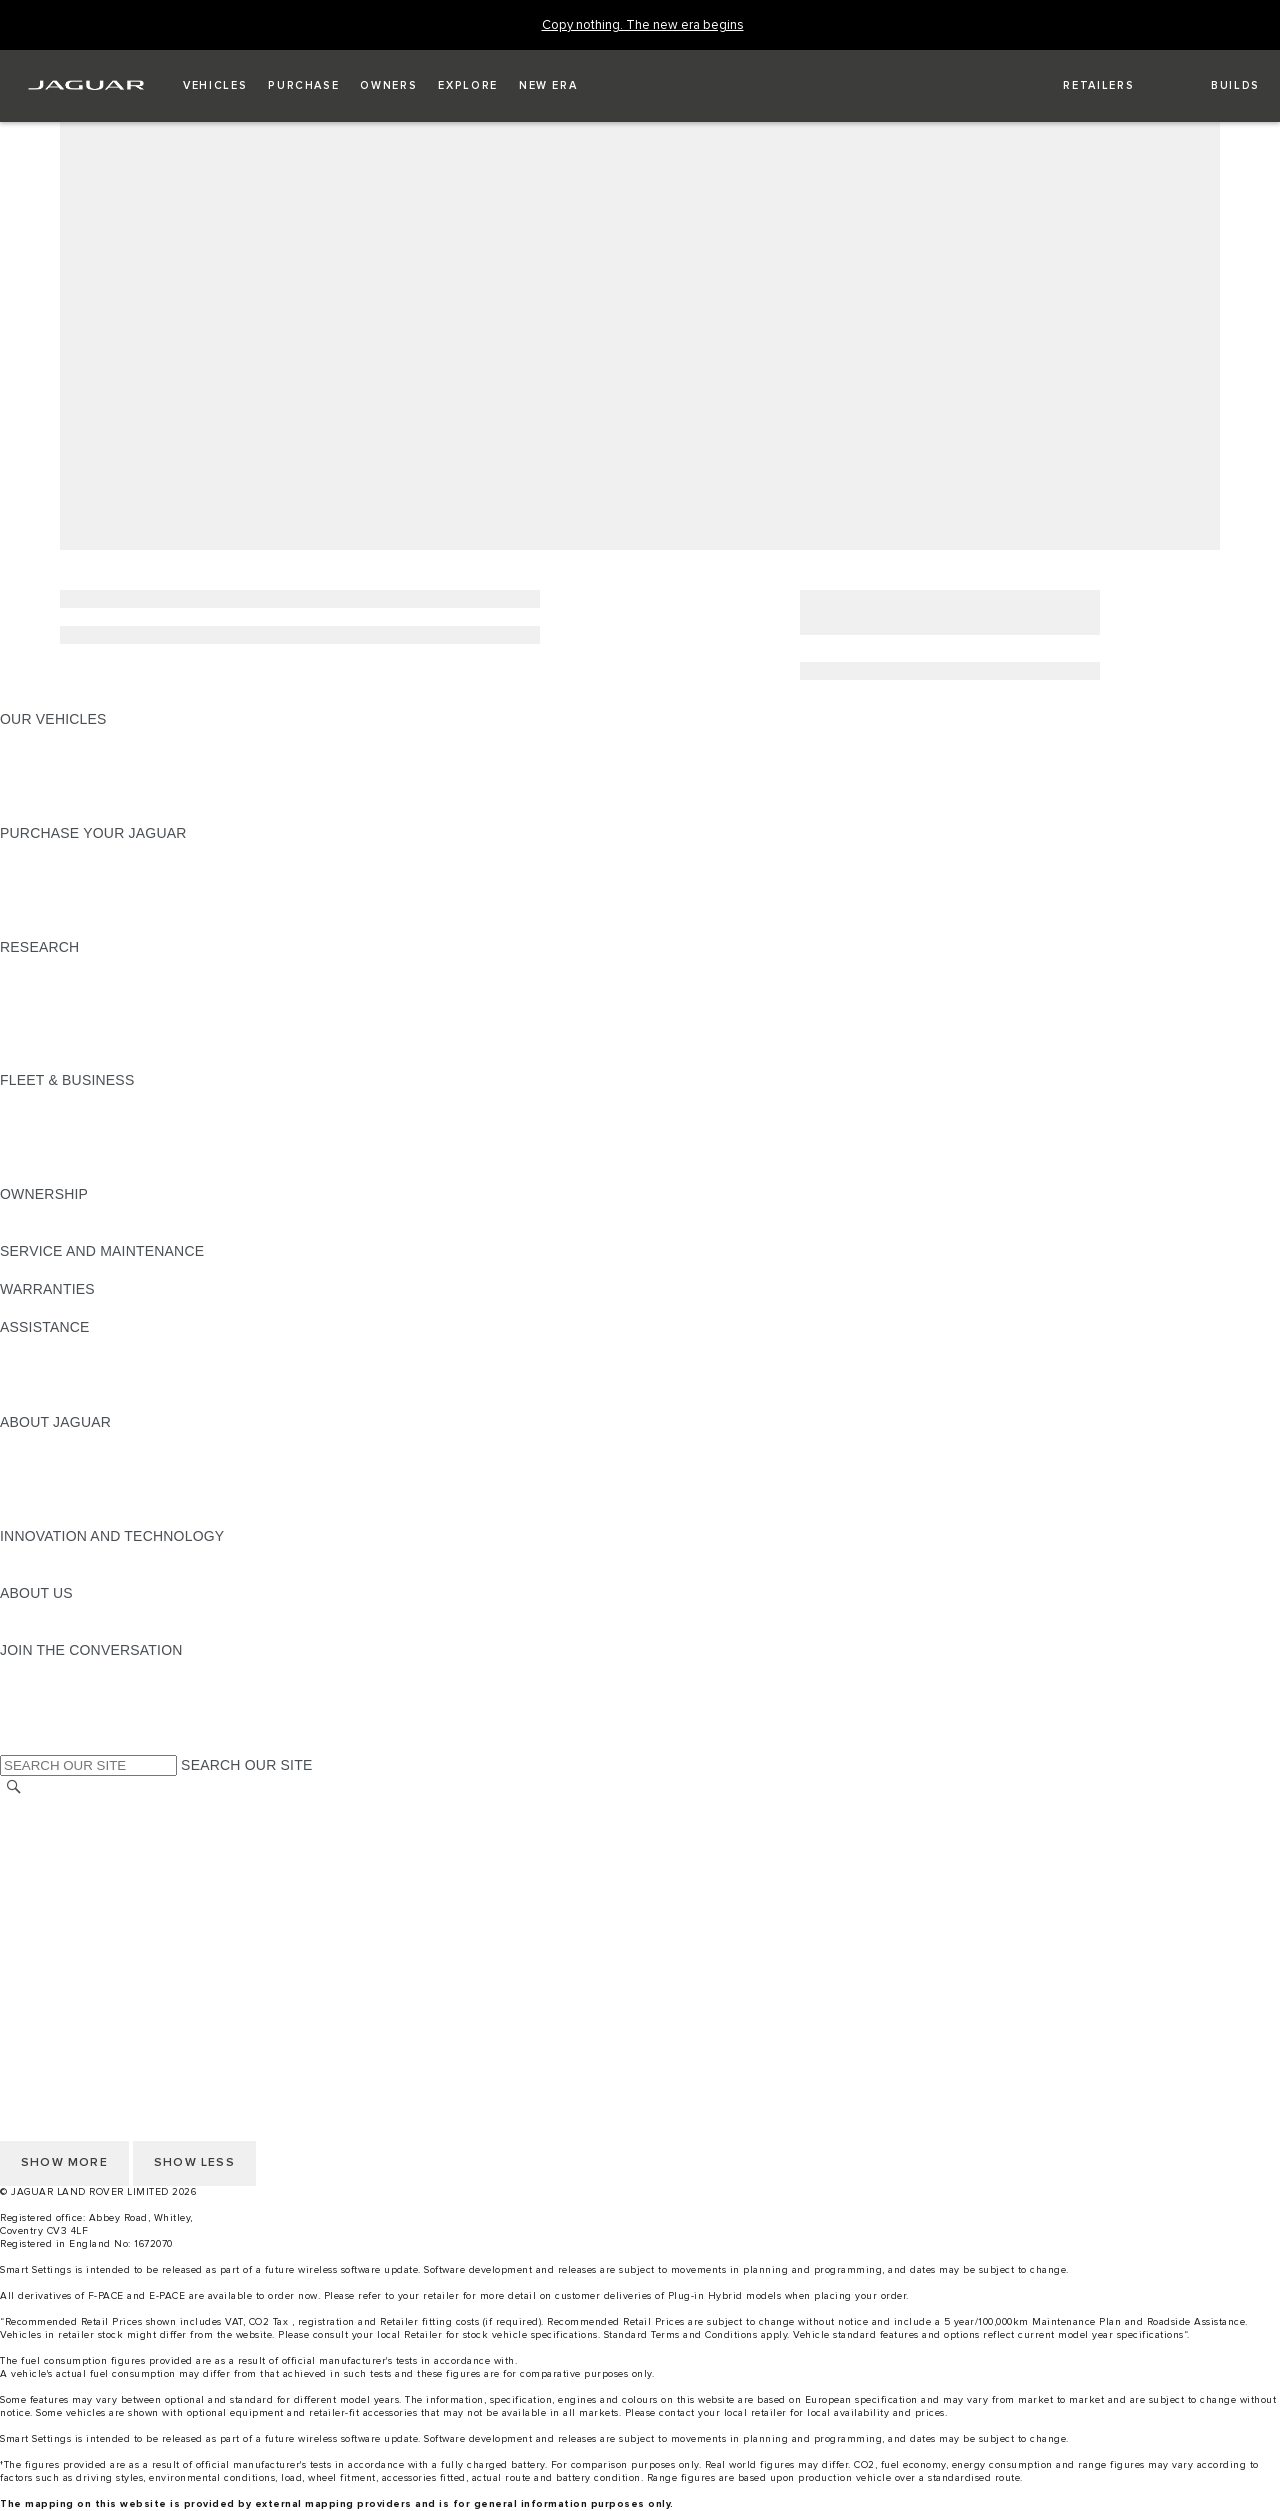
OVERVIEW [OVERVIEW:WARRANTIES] (38, 1308)
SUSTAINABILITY (57, 1631)
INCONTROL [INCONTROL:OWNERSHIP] (42, 1232)
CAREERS (34, 1827)
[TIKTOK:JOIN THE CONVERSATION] (33, 1688)
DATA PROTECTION (66, 1884)
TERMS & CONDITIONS (79, 1846)
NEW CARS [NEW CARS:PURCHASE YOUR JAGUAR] (38, 852)
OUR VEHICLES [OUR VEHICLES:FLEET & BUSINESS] (53, 1118)
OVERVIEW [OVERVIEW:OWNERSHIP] (38, 1213)
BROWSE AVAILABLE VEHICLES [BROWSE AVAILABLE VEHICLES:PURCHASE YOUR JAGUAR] (108, 928)
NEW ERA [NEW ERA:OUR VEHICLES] (33, 814)
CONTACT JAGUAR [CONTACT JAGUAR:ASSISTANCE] (65, 1346)
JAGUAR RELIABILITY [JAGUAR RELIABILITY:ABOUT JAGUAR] (74, 1498)
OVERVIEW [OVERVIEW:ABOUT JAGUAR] (38, 1441)
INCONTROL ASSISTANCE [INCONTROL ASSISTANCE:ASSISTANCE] (88, 1384)
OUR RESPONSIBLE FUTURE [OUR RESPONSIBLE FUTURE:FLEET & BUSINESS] (99, 1137)
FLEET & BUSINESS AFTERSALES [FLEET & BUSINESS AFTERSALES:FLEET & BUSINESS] (115, 1156)
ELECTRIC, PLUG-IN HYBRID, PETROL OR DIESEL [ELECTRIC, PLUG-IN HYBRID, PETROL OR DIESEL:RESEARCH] (170, 1061)
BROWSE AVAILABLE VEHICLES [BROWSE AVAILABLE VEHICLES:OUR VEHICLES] (108, 795)
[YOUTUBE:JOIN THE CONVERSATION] (42, 1707)
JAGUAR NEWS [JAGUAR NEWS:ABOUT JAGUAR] (52, 1460)
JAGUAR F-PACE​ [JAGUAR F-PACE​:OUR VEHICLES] (57, 738)
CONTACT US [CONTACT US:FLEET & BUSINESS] (46, 1175)
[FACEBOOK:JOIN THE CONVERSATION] (47, 1726)
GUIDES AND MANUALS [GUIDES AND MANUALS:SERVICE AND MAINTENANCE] (81, 1270)
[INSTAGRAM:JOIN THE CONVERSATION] (50, 1669)
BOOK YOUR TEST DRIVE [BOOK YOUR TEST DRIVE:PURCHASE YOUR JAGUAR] (87, 890)
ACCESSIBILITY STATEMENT (97, 1922)
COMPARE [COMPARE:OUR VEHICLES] (35, 776)
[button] (215, 86)
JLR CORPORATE (59, 1903)
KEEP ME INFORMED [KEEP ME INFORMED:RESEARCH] (72, 985)
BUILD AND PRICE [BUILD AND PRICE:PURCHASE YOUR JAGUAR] (62, 909)
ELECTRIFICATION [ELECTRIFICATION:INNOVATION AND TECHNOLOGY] (63, 1555)
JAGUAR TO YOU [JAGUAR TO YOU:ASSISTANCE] (58, 1403)
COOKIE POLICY (56, 1941)
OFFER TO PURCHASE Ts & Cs (104, 1865)
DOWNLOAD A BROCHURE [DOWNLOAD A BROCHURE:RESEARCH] (91, 966)
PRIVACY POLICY (59, 1960)
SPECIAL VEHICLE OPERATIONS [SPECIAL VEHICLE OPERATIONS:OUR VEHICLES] (111, 757)
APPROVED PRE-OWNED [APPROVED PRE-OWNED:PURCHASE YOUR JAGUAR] (86, 871)
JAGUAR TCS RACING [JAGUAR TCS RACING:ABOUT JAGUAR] (75, 1479)
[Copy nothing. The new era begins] (643, 25)
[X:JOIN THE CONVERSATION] (14, 1745)
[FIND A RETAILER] (1081, 86)
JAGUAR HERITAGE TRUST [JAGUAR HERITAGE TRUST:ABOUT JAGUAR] (93, 1517)
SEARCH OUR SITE (246, 1765)
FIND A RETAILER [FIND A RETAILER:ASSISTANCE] (59, 1365)
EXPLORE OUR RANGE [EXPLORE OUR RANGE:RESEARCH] (79, 1004)
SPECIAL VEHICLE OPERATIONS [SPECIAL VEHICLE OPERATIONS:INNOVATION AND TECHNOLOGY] (111, 1574)
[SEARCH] (14, 1787)
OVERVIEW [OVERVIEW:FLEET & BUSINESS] (38, 1099)
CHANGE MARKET (62, 1808)
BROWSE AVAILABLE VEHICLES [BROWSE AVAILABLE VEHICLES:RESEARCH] (108, 1042)
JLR (13, 1612)
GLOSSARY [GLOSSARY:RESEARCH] (39, 1023)
